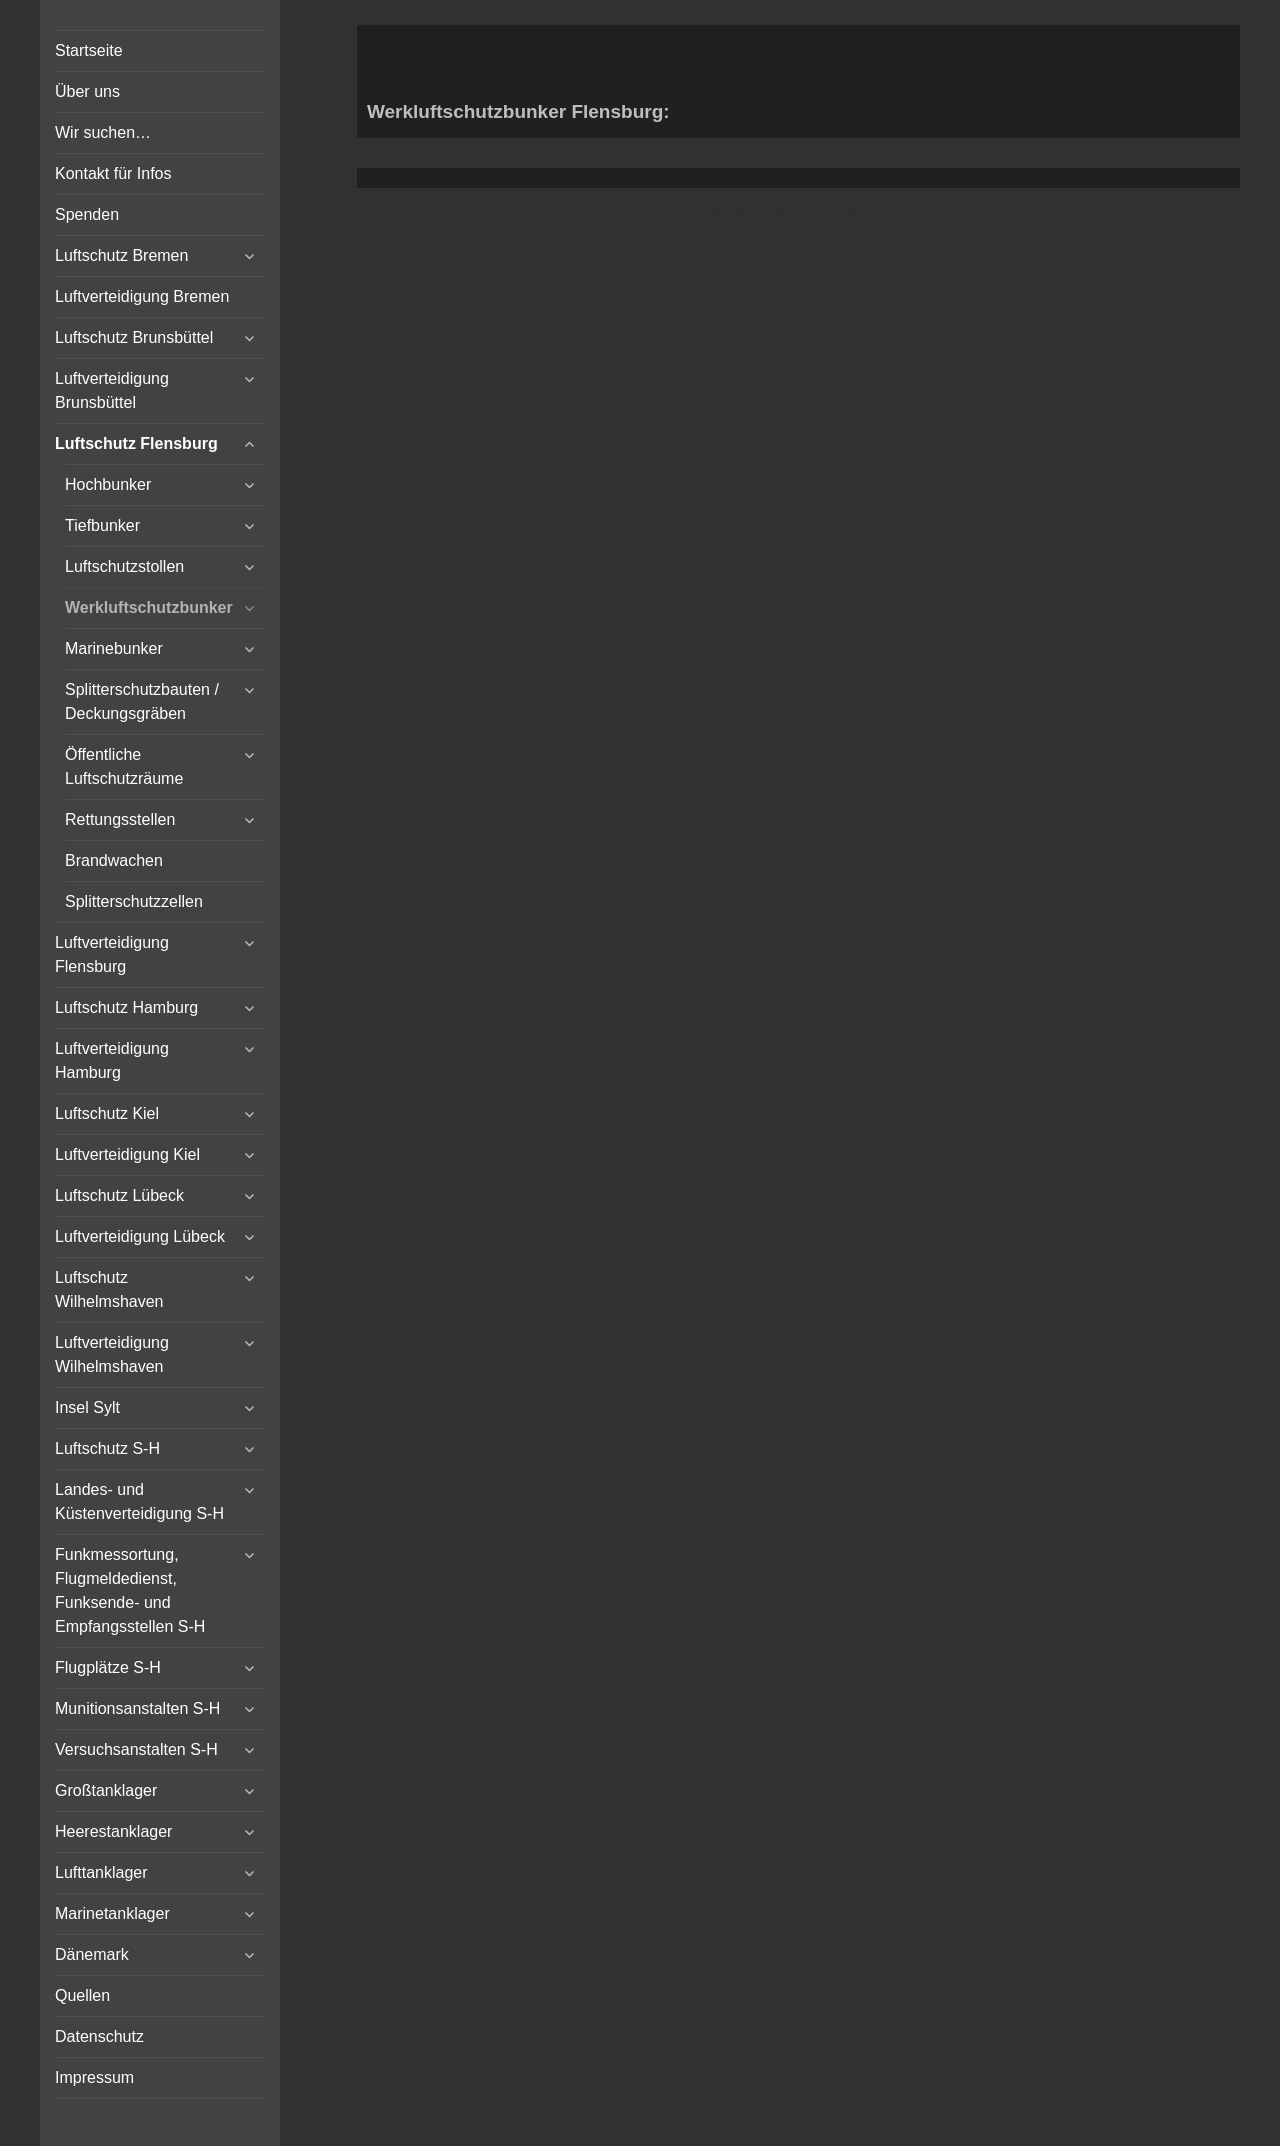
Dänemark (92, 1954)
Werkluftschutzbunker (149, 607)
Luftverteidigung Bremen (142, 296)
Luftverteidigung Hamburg (112, 1060)
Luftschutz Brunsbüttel (134, 337)
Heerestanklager (113, 1831)
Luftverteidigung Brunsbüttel (112, 390)
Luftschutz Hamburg (126, 1007)
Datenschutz (99, 2036)
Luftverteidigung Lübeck (140, 1236)
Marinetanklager (112, 1913)
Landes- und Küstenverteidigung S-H (139, 1501)
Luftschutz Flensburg (136, 443)
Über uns (87, 91)
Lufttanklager (101, 1872)
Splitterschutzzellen (134, 901)
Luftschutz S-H (107, 1448)
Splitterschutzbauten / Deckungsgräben (142, 701)
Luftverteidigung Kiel (127, 1154)
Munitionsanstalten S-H (137, 1708)
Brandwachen (114, 860)
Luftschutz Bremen (121, 255)
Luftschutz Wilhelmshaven (109, 1289)
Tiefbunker (102, 525)
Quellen (82, 1995)
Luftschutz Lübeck (119, 1195)
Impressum (94, 2077)
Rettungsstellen (120, 819)
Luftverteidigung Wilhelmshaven (112, 1354)
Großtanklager (106, 1790)
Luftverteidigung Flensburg (112, 954)
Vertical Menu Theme (837, 209)
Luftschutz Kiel (107, 1113)
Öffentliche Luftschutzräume (124, 766)
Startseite (89, 50)
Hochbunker (108, 484)
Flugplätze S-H (108, 1667)
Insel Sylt (87, 1407)
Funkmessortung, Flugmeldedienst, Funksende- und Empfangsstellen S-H (130, 1590)
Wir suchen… (103, 132)
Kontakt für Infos (113, 173)
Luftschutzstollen (124, 566)
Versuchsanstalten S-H (136, 1749)
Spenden (87, 214)
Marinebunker (114, 648)
